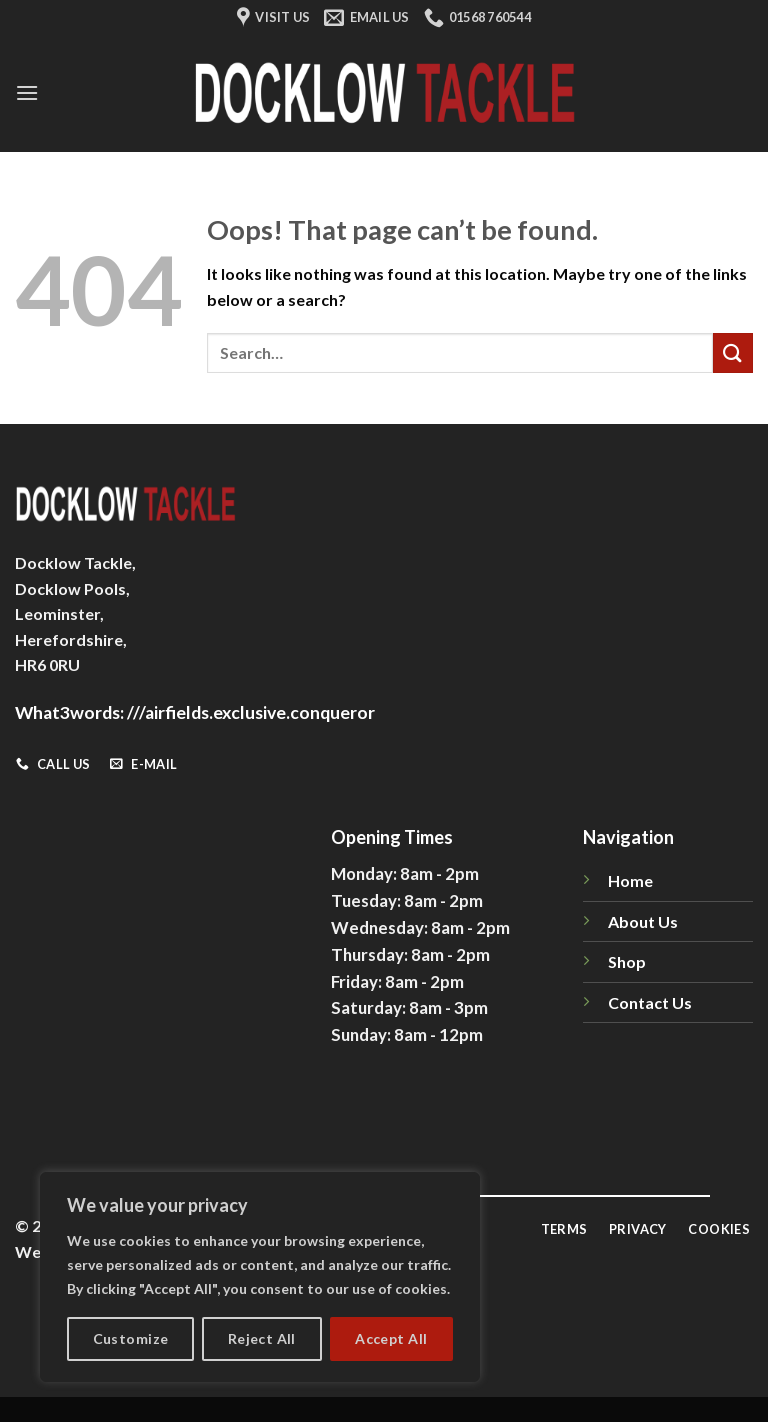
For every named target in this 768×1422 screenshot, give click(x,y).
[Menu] (27, 92)
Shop (627, 961)
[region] (260, 1277)
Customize (131, 1338)
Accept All (391, 1338)
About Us (643, 921)
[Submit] (733, 352)
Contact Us (650, 1002)
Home (630, 880)
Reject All (262, 1338)
